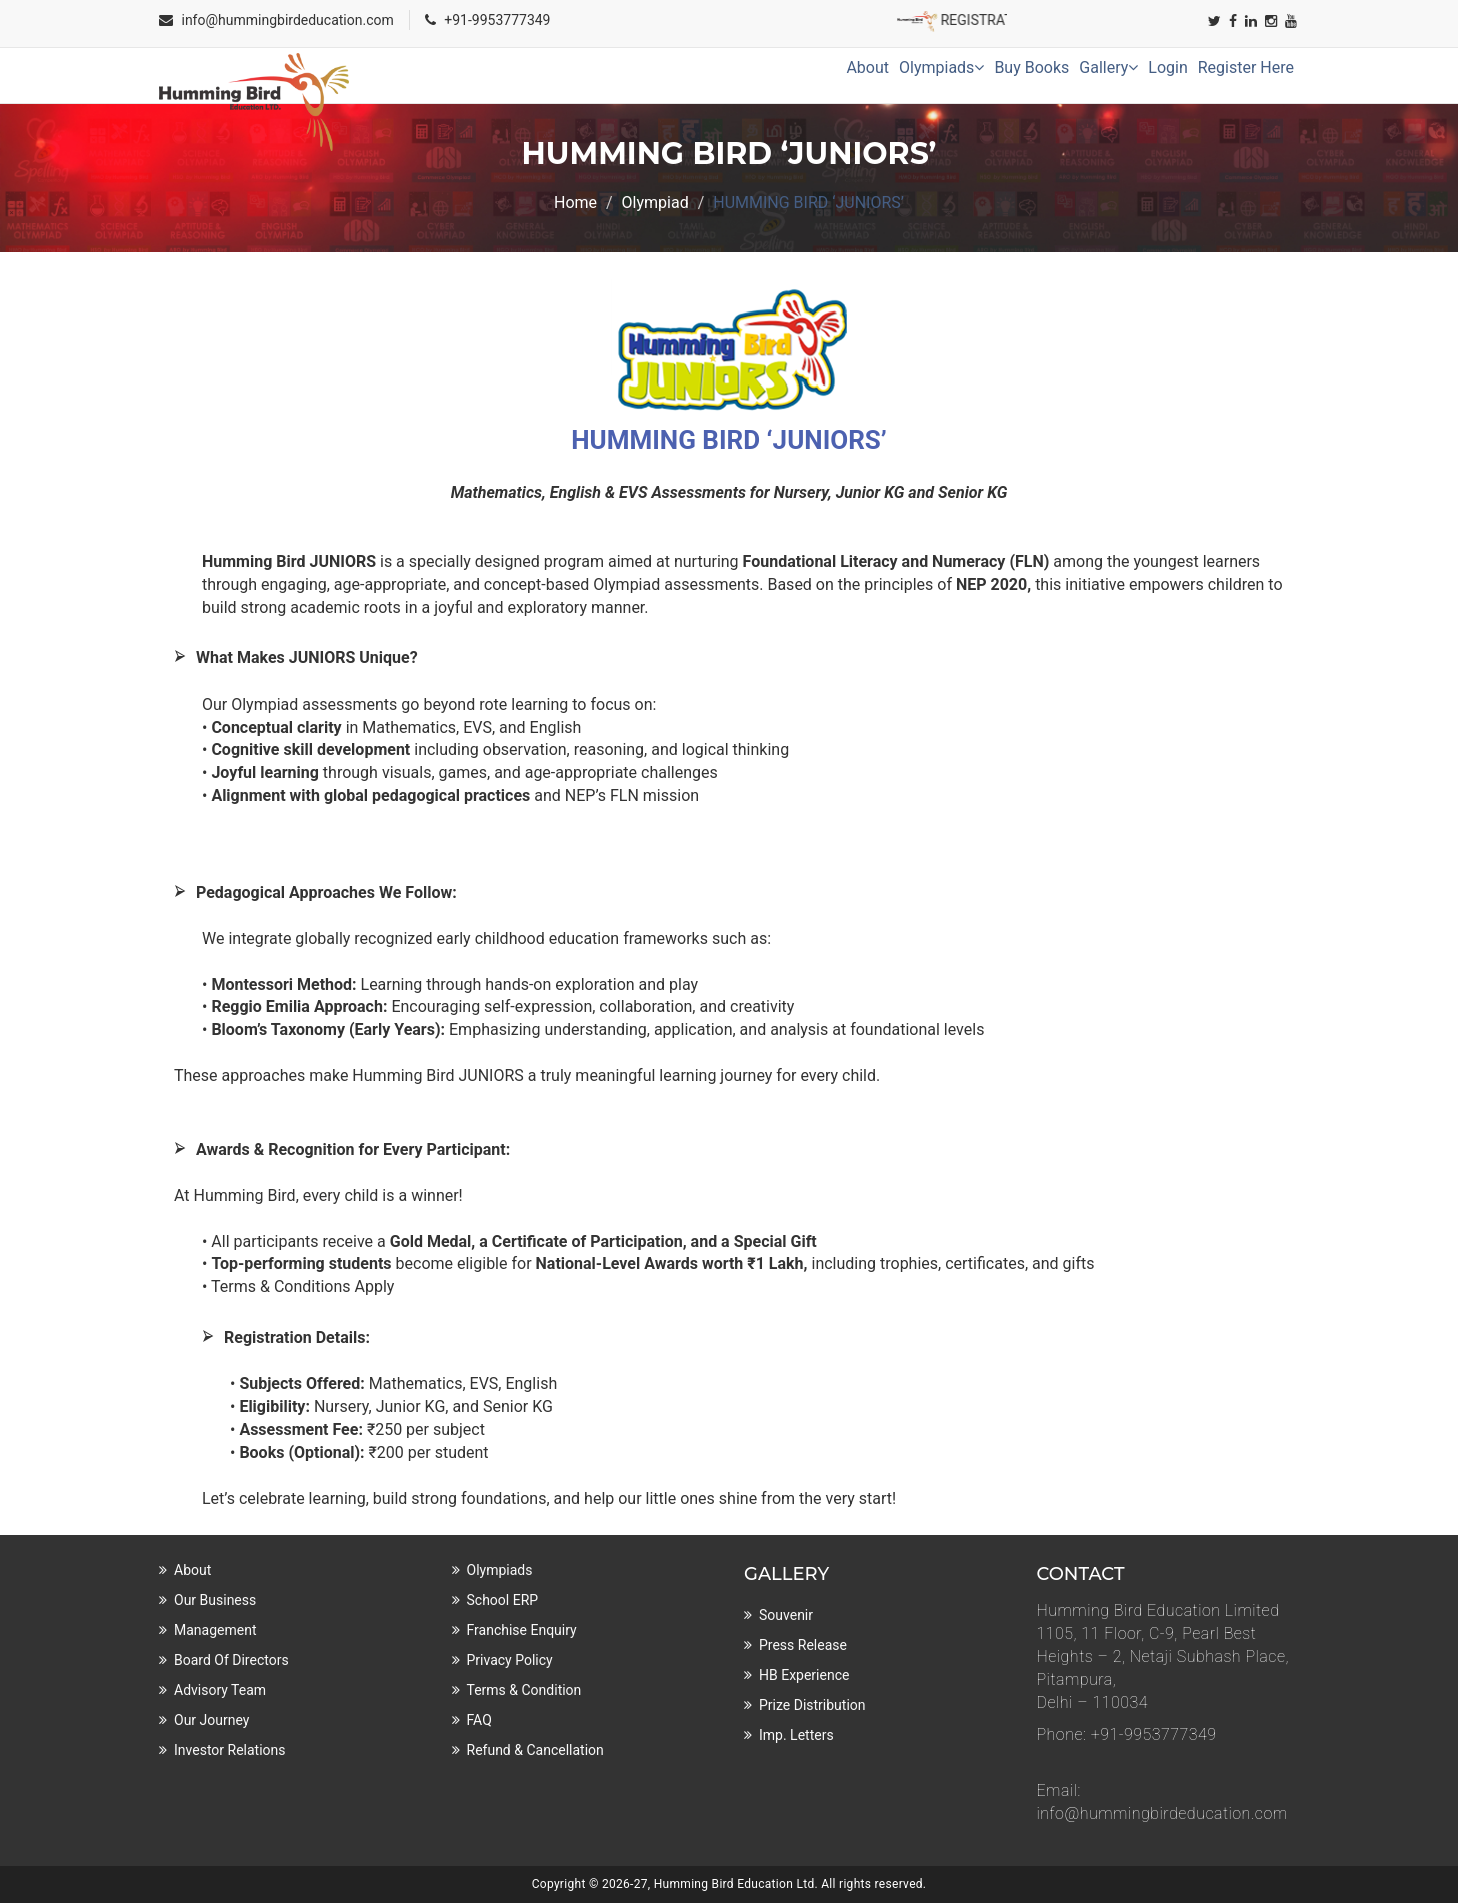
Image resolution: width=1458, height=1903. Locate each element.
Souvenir (786, 1615)
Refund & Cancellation (535, 1750)
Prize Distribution (812, 1705)
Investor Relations (230, 1750)
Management (215, 1630)
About (867, 67)
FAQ (479, 1720)
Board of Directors (231, 1660)
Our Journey (211, 1720)
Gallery (1108, 67)
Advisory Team (220, 1690)
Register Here (1246, 67)
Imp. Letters (796, 1735)
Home (575, 202)
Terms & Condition (524, 1690)
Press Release (803, 1645)
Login (1167, 67)
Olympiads (941, 67)
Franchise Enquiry (522, 1630)
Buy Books (1031, 67)
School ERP (503, 1600)
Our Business (215, 1600)
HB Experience (804, 1675)
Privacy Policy (510, 1660)
